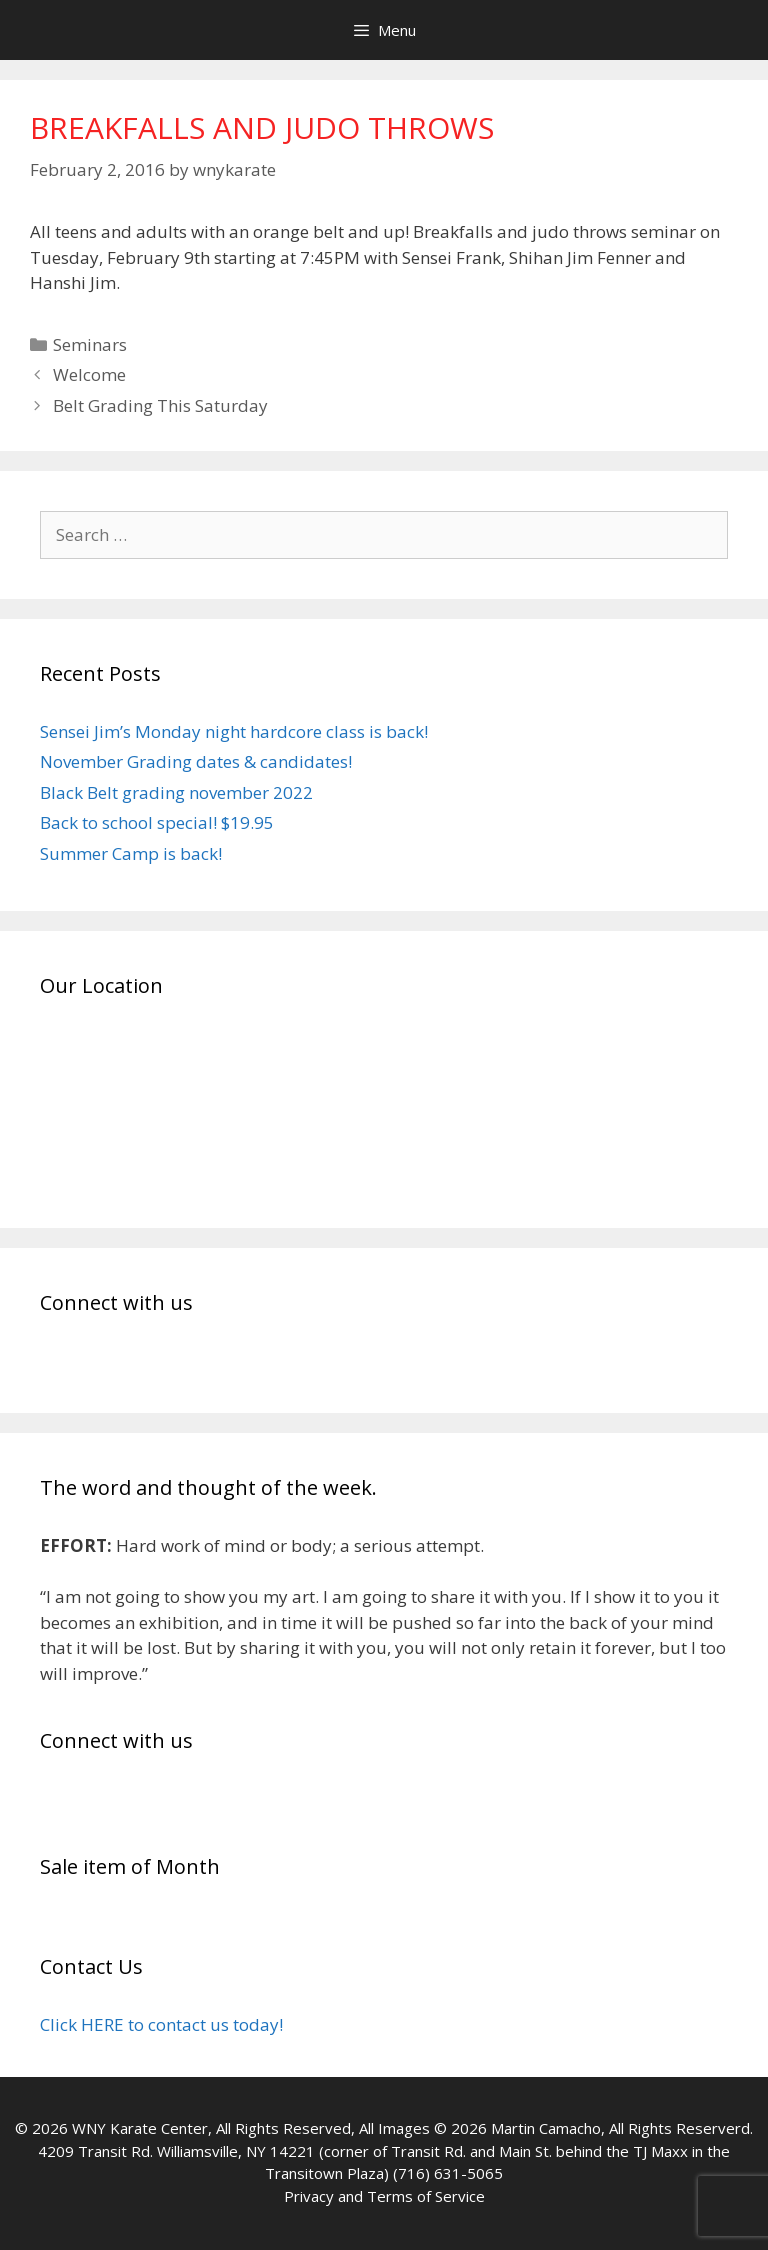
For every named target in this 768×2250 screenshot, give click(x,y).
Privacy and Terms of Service (384, 2196)
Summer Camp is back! (131, 853)
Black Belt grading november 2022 (176, 792)
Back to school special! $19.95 (157, 822)
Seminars (90, 344)
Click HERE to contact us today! (161, 2024)
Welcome (89, 374)
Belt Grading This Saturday (160, 405)
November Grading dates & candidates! (196, 761)
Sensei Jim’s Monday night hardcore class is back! (234, 731)
